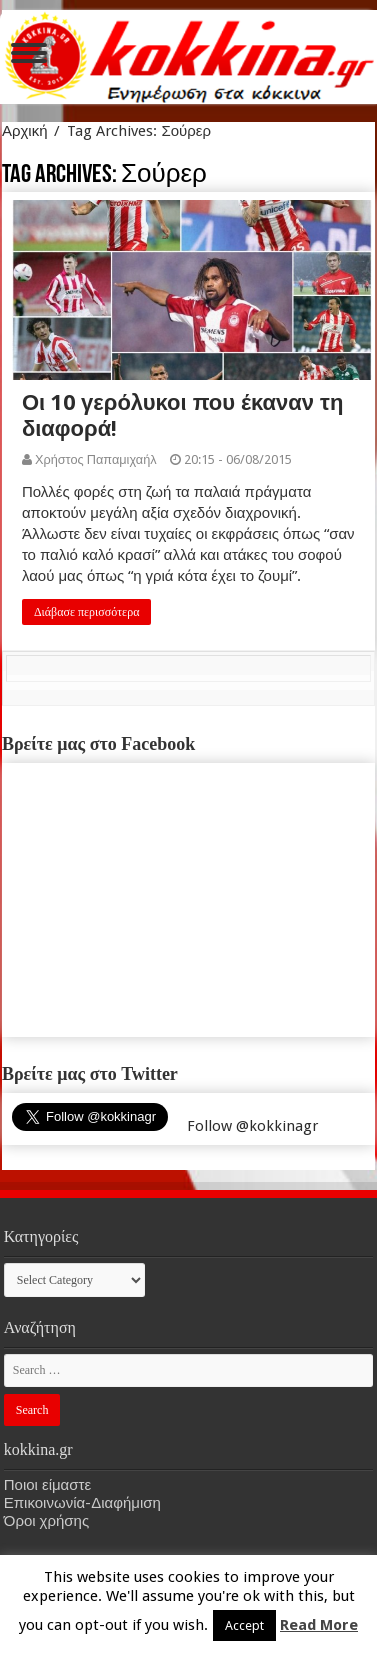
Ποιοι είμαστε (47, 1485)
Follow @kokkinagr (252, 1126)
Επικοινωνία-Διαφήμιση (82, 1503)
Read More (319, 1625)
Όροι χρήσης (46, 1521)
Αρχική (25, 131)
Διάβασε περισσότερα (87, 612)
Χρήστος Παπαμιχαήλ (96, 459)
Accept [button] (244, 1625)
